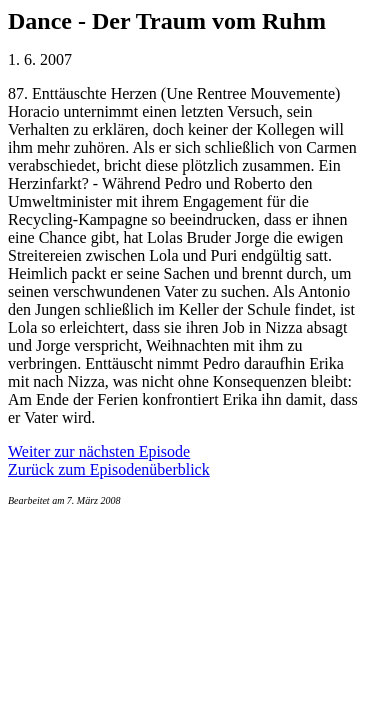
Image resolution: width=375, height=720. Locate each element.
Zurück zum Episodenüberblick (109, 469)
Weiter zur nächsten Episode (99, 451)
